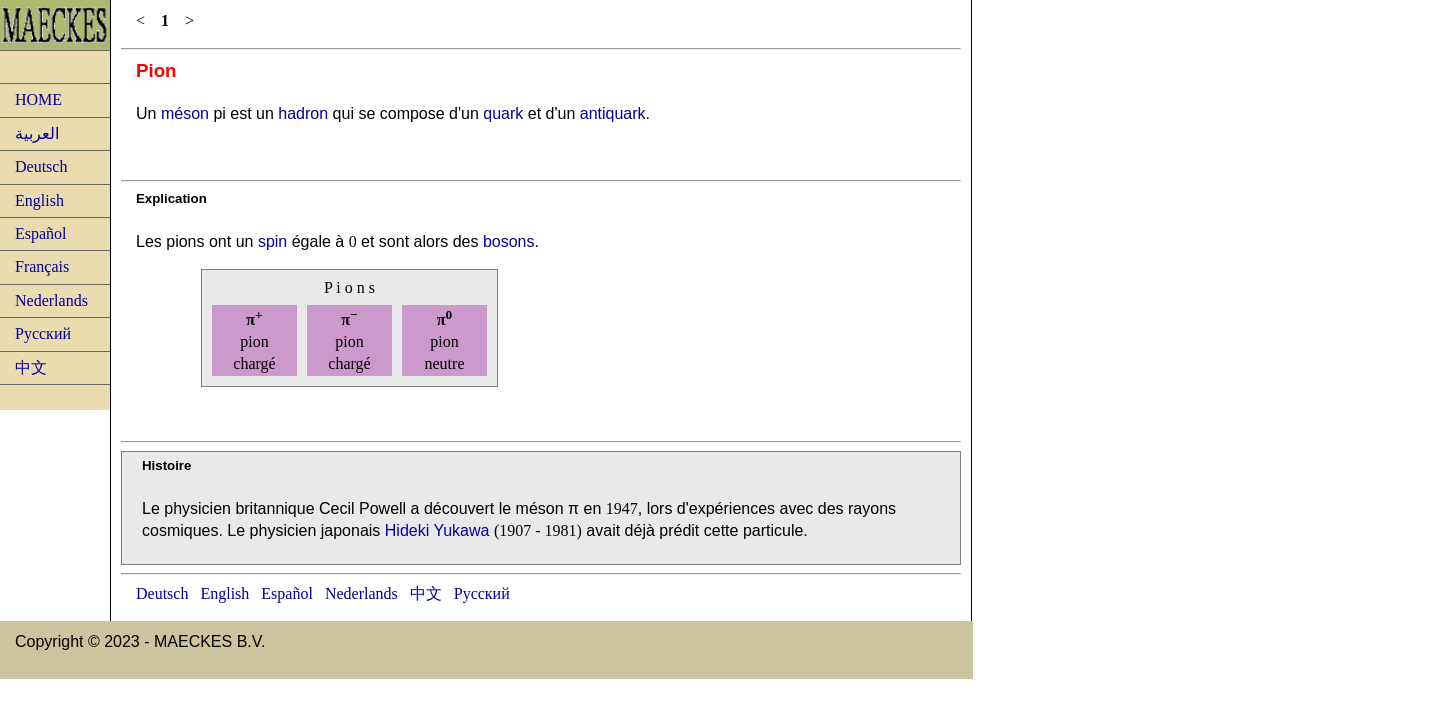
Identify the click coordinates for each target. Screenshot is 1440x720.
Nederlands (51, 300)
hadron (303, 113)
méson (185, 113)
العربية (37, 133)
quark (503, 113)
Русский (43, 333)
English (39, 200)
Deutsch (41, 166)
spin (272, 241)
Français (42, 266)
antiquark (613, 113)
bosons (509, 241)
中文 (31, 367)
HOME (38, 99)
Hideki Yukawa (437, 530)
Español (41, 233)
